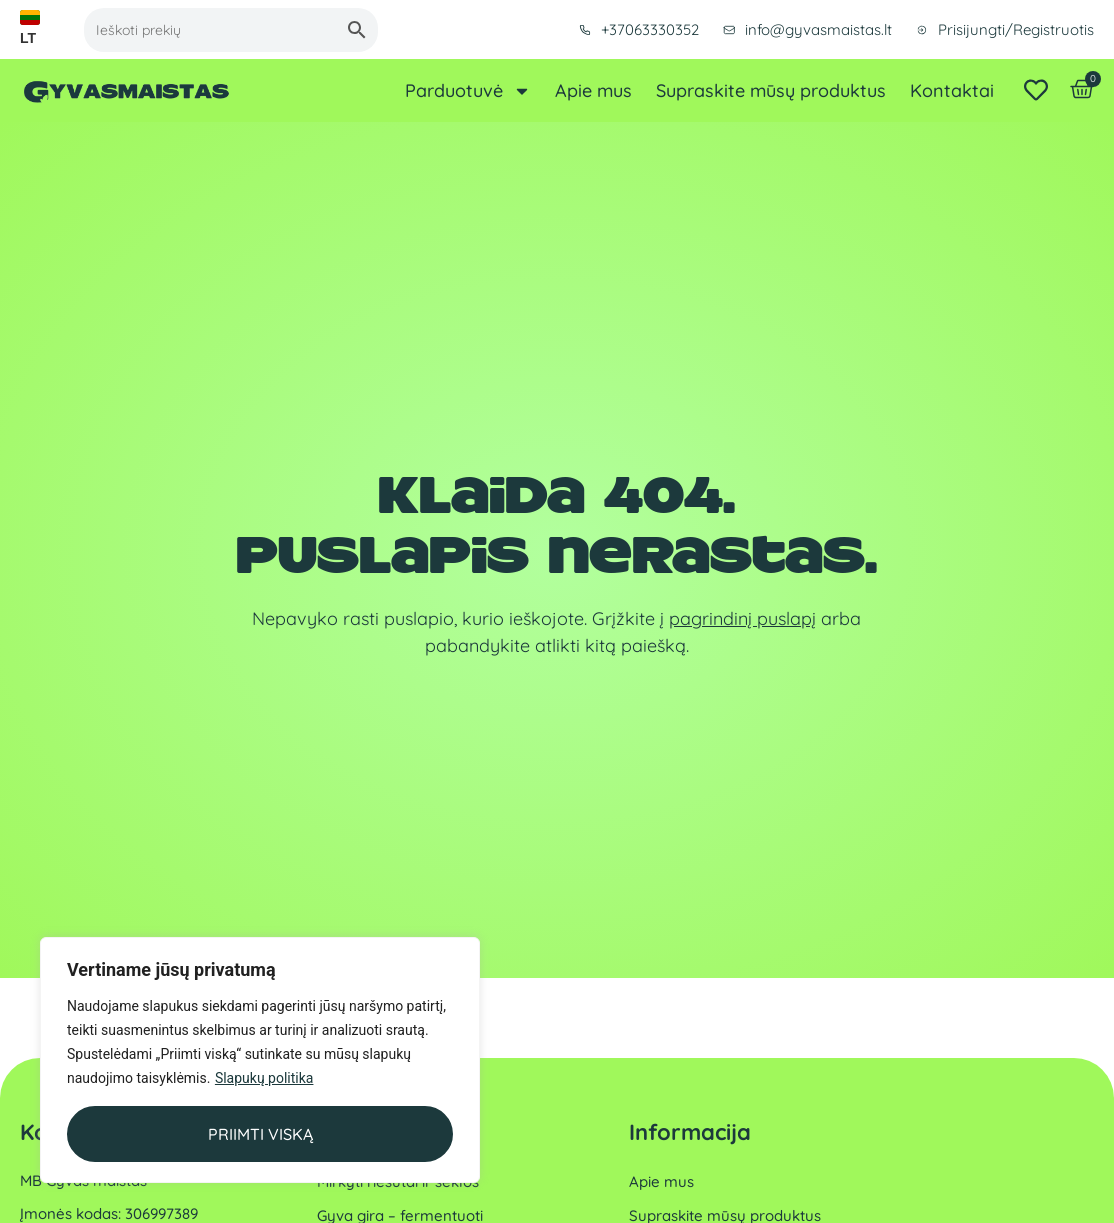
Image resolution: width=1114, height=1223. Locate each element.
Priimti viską (260, 1134)
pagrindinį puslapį (742, 618)
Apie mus (593, 91)
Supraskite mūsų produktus (771, 91)
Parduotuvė (468, 91)
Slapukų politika (264, 1078)
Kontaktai (952, 91)
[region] (260, 1060)
